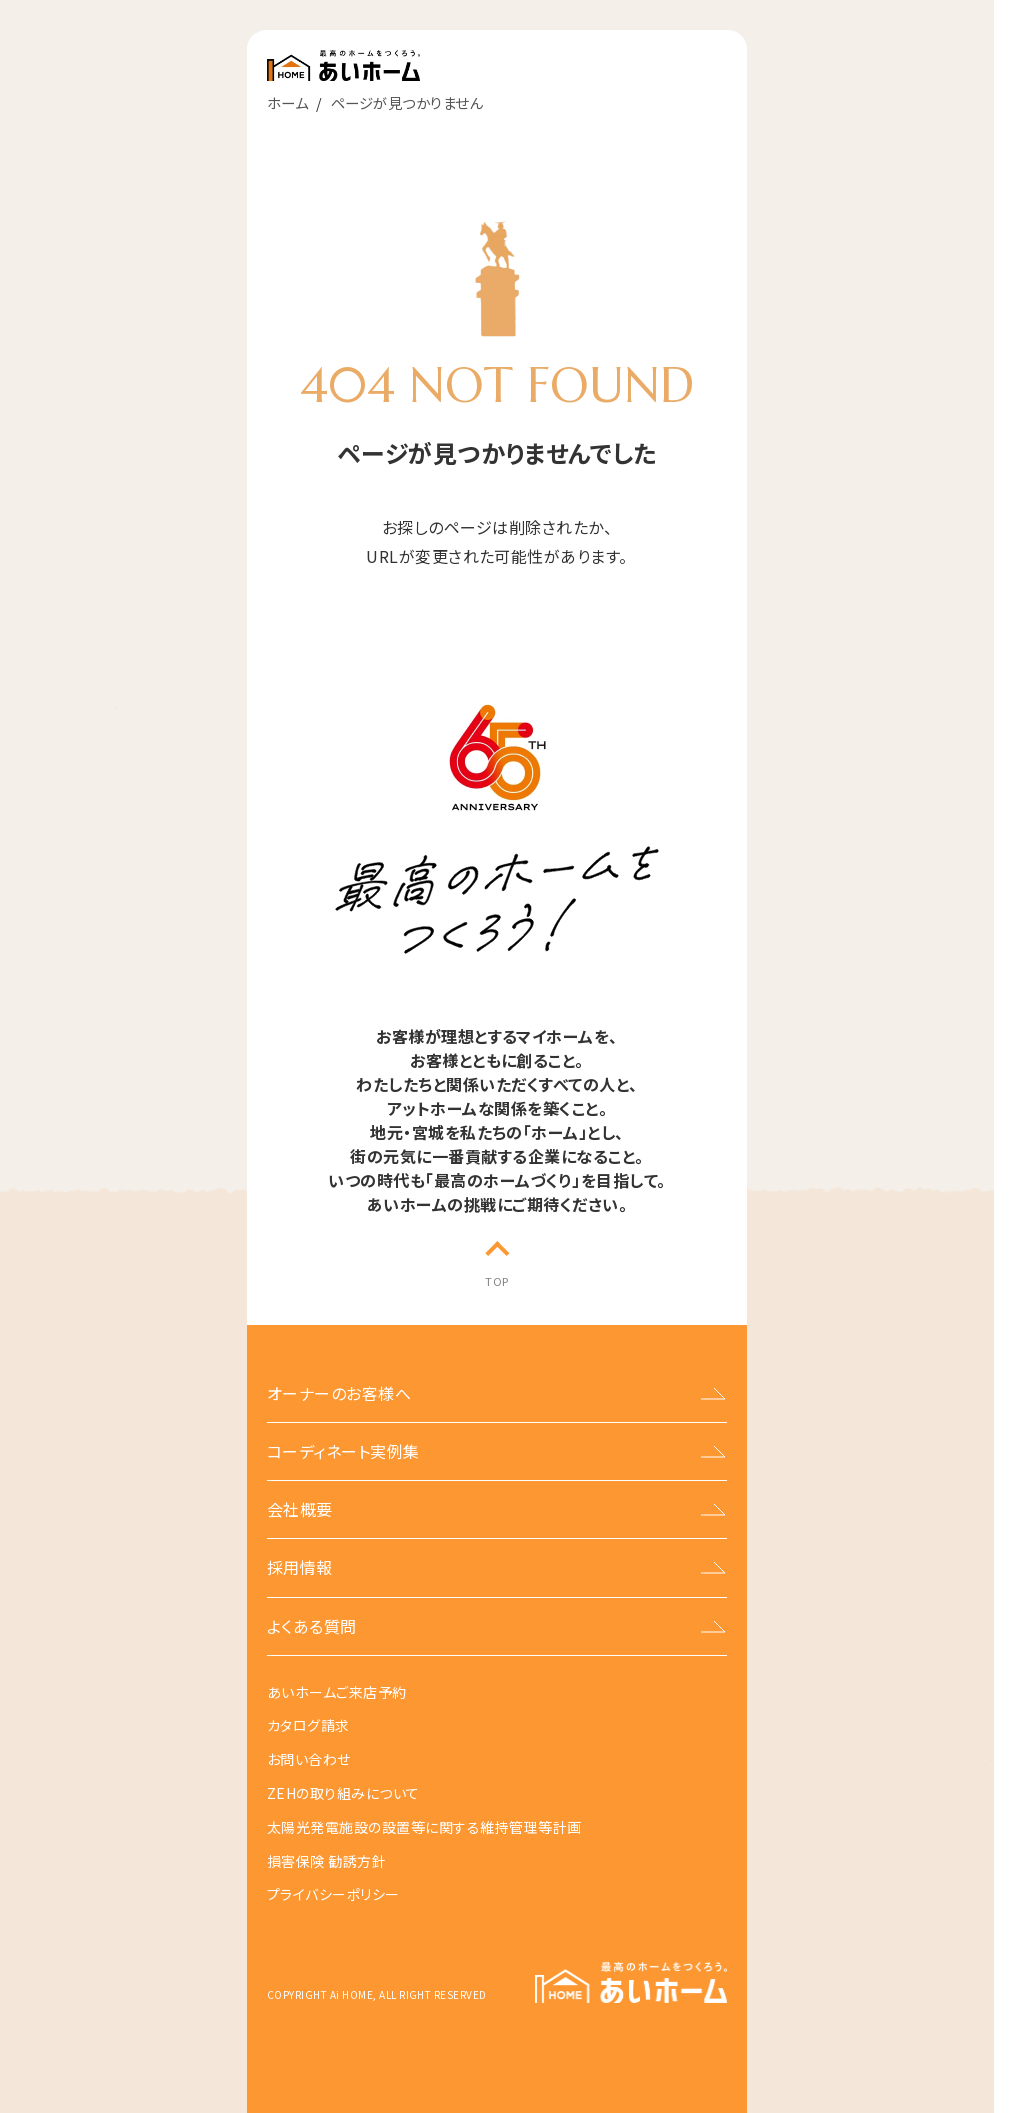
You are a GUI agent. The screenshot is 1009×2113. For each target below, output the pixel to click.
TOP (496, 1281)
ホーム (287, 102)
